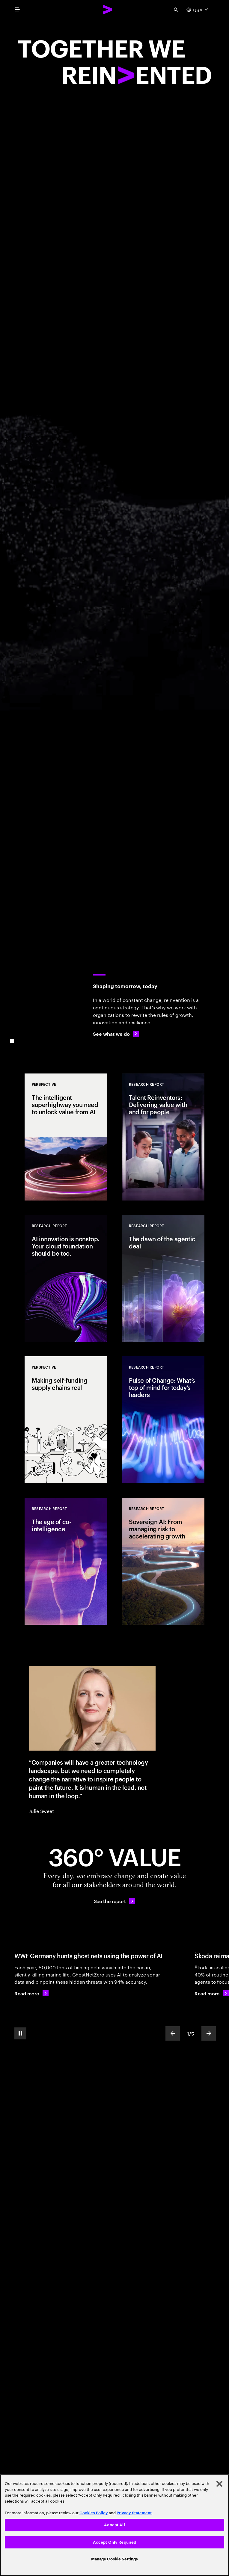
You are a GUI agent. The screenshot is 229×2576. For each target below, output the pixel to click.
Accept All (114, 2525)
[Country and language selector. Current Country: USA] (198, 9)
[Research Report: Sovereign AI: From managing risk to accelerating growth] (163, 1561)
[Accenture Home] (108, 9)
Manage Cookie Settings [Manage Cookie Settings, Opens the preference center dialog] (114, 2559)
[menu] (17, 9)
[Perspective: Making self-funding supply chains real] (66, 1419)
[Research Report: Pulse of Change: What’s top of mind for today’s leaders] (163, 1419)
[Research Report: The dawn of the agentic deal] (163, 1278)
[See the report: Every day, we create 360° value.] (114, 1901)
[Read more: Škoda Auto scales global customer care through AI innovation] (212, 1993)
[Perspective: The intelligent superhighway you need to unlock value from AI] (66, 1137)
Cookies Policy (93, 2513)
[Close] (219, 2483)
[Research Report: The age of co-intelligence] (66, 1561)
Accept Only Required (114, 2542)
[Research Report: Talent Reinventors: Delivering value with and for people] (163, 1137)
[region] (114, 2525)
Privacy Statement (134, 2513)
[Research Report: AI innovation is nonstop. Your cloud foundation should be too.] (66, 1278)
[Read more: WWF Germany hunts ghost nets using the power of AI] (31, 1993)
